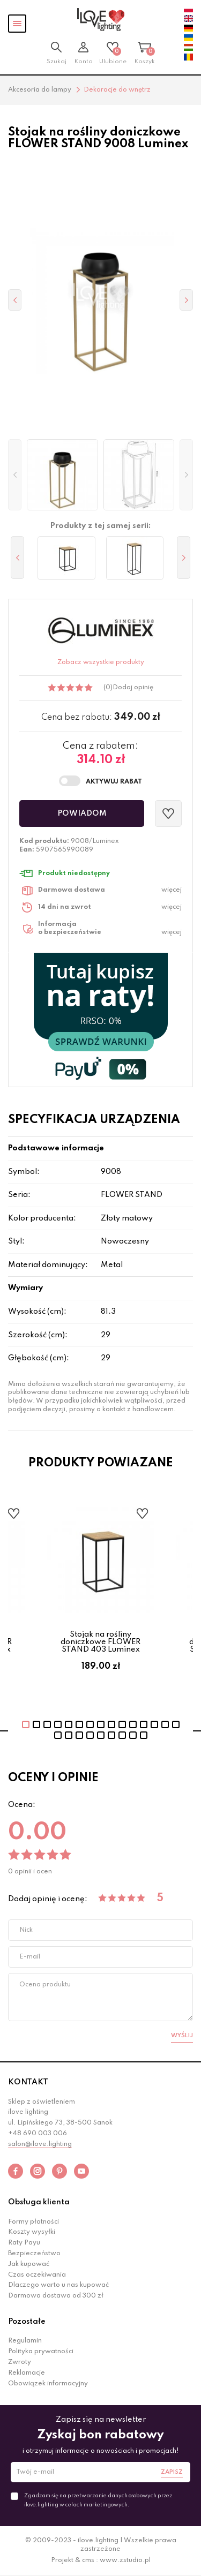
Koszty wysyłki (31, 2232)
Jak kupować (28, 2264)
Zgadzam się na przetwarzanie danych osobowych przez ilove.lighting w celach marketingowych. (98, 2500)
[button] (14, 474)
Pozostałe (27, 2321)
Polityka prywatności (40, 2351)
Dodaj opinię (133, 687)
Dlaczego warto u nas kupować (58, 2285)
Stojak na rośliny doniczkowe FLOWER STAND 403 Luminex (100, 1642)
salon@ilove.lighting (40, 2144)
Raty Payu (24, 2243)
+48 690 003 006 (37, 2133)
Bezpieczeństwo (34, 2253)
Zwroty (19, 2362)
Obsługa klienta (39, 2202)
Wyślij (182, 2035)
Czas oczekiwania (37, 2275)
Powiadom (82, 813)
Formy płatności (33, 2222)
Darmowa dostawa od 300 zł (55, 2296)
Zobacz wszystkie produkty (100, 662)
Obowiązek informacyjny (48, 2384)
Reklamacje (26, 2373)
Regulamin (25, 2341)
